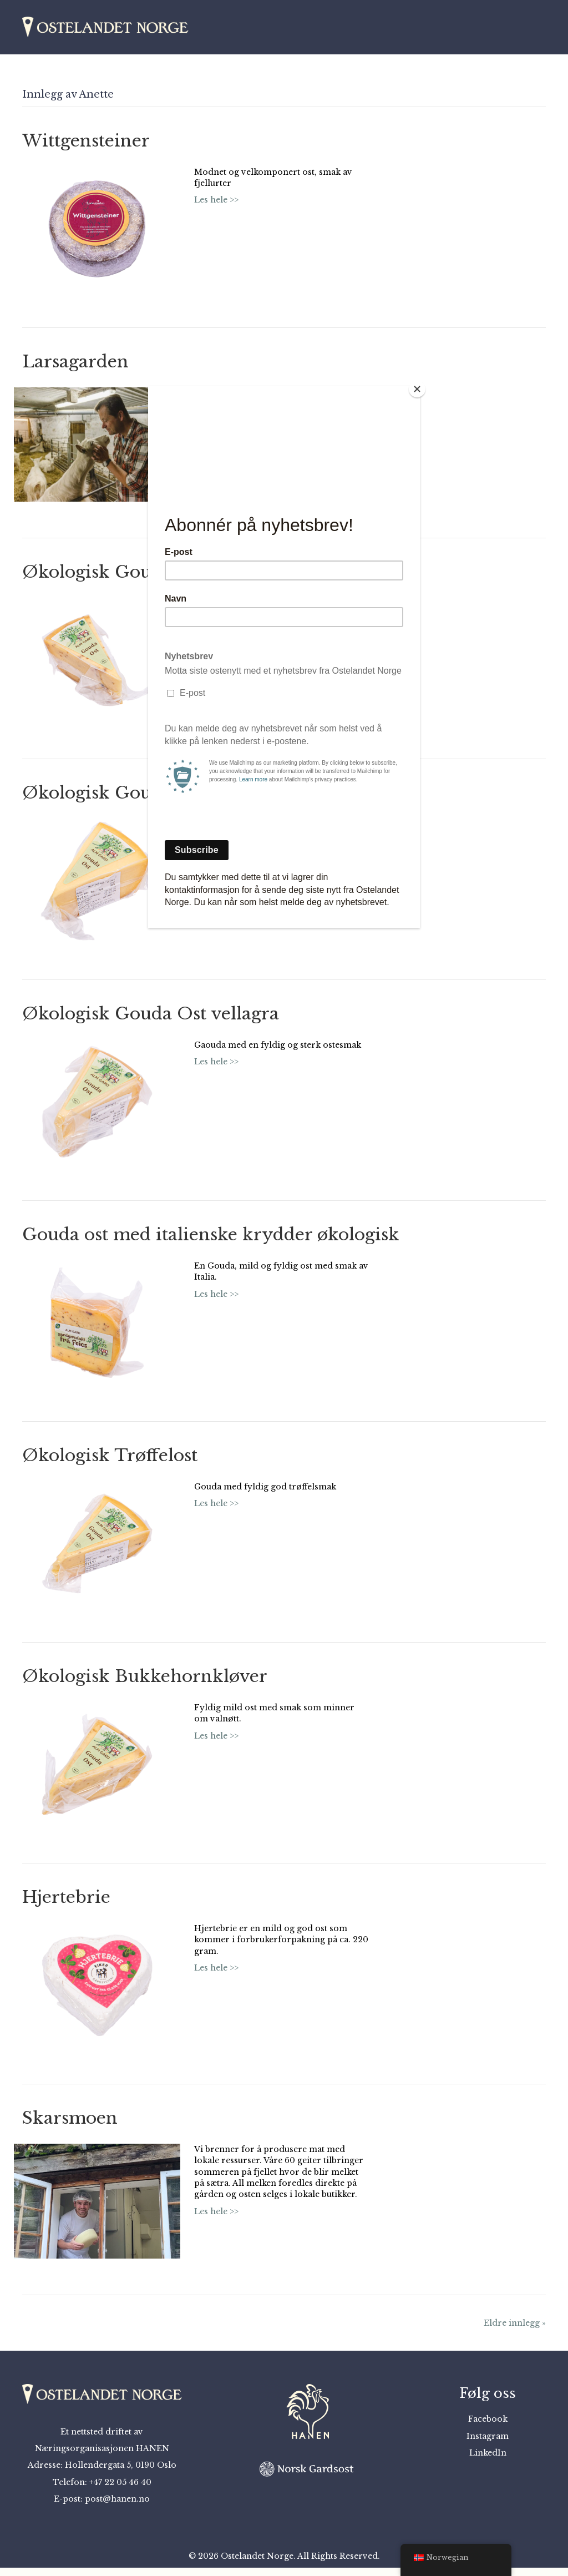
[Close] (417, 389)
